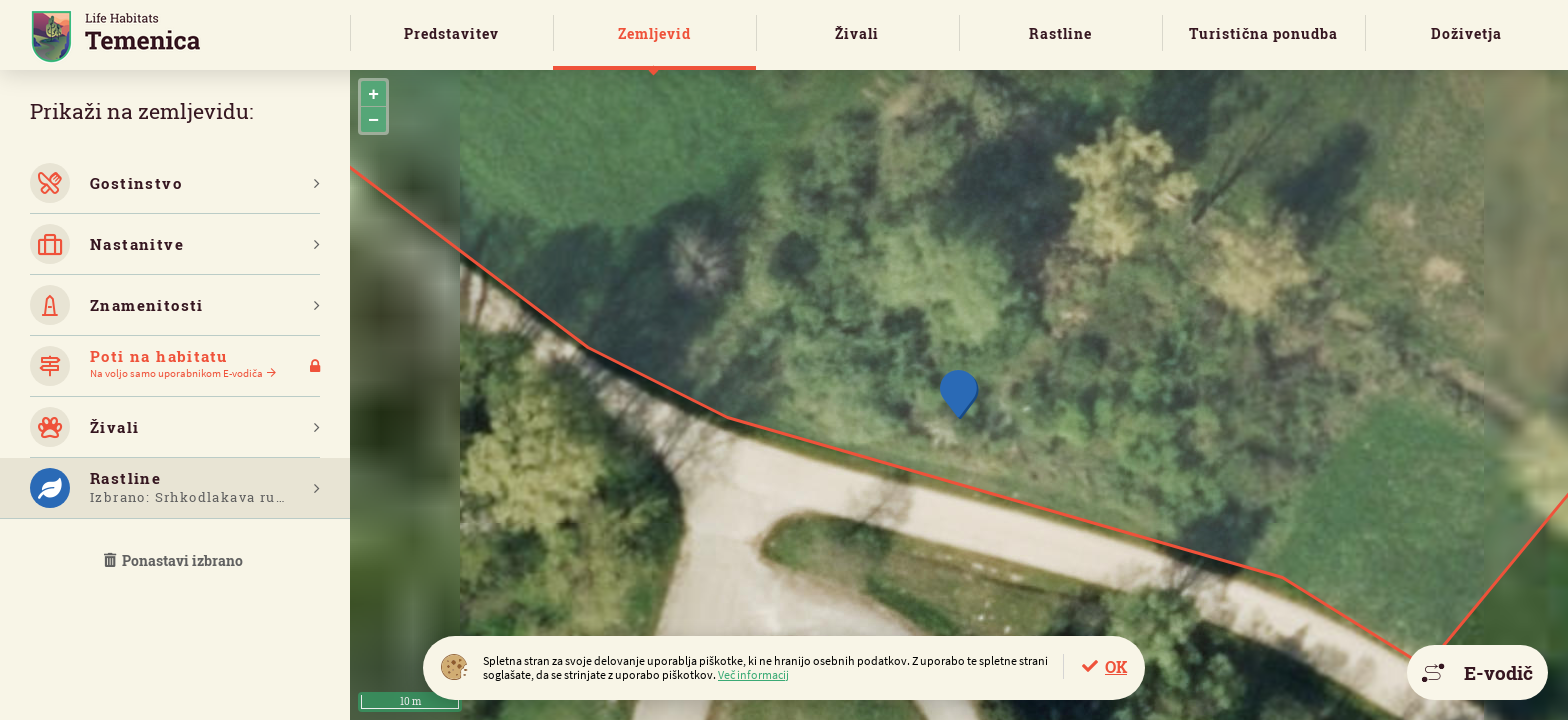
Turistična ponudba (1263, 33)
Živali (857, 33)
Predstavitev (451, 33)
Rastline (1060, 33)
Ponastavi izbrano (175, 560)
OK (1116, 666)
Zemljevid (654, 33)
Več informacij (753, 674)
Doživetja (1466, 33)
